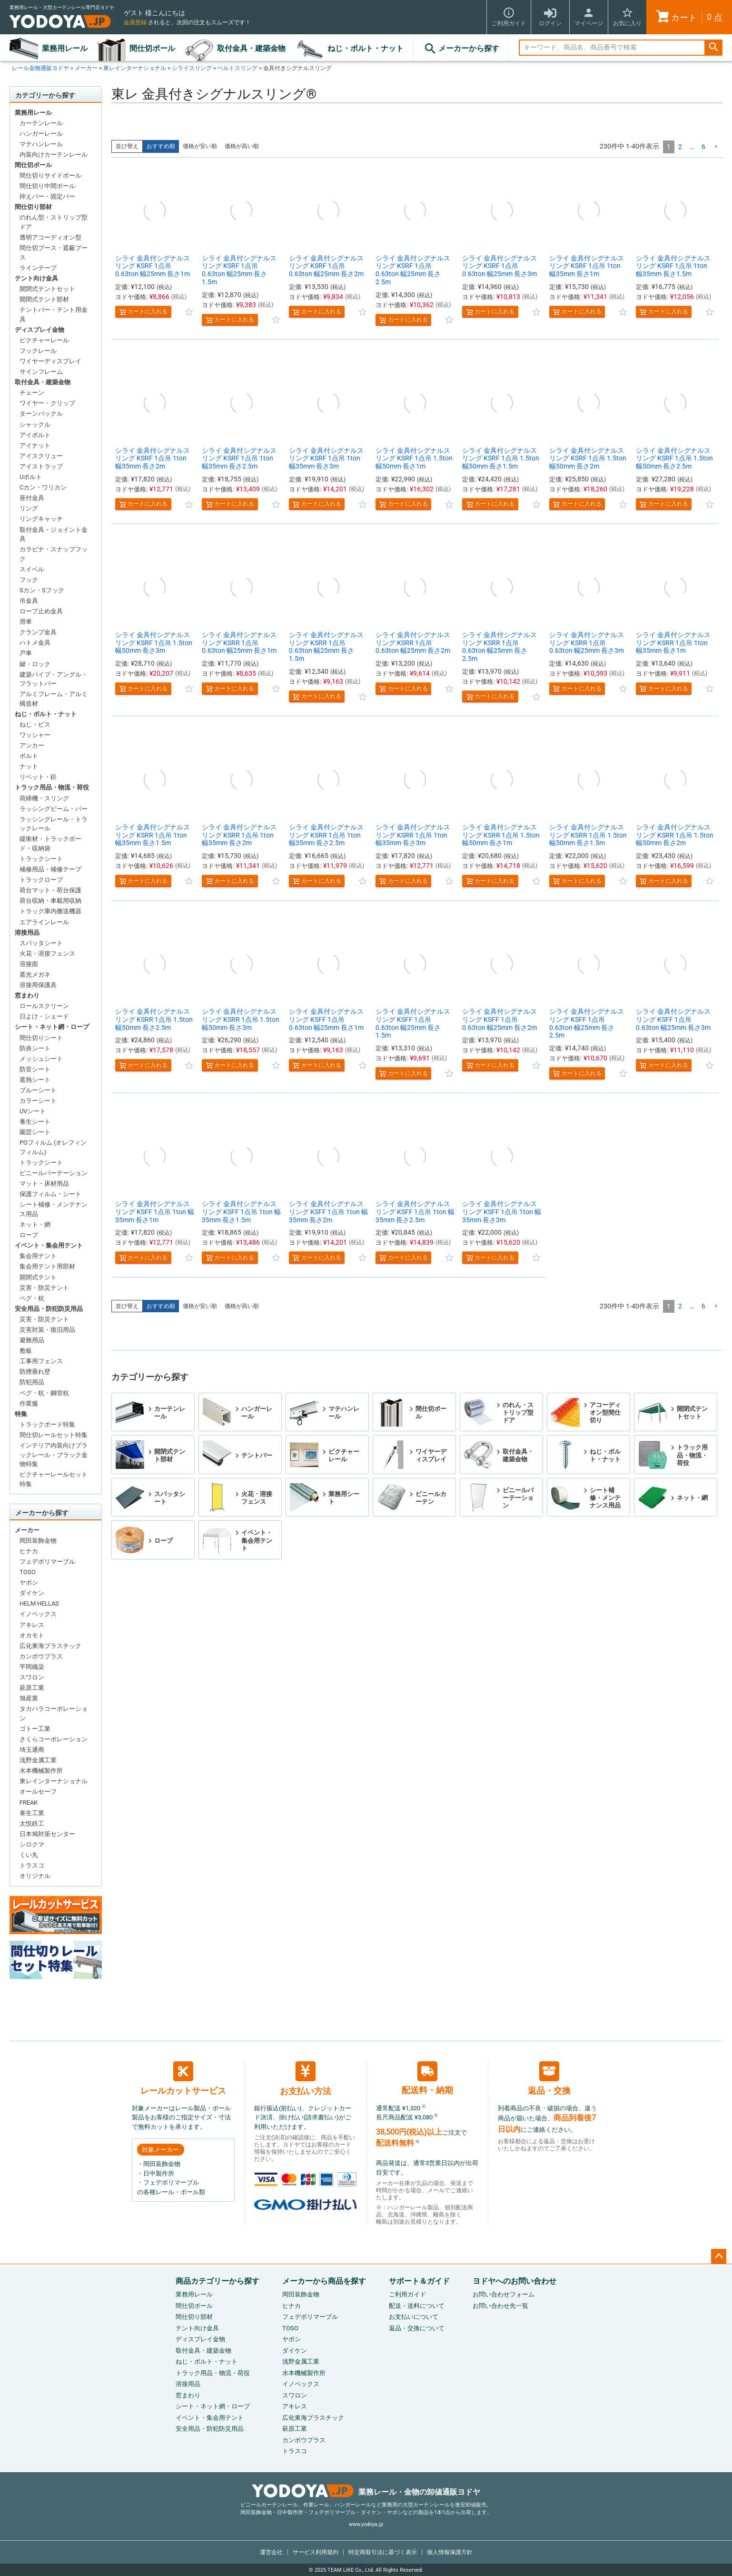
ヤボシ (29, 1582)
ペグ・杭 (32, 1298)
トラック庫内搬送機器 (50, 911)
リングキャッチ (41, 518)
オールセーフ (38, 1791)
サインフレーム (41, 371)
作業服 (29, 1403)
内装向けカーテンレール (54, 154)
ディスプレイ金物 (39, 329)
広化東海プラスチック (50, 1645)
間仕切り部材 (33, 206)
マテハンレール (41, 144)
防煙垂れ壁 (35, 1371)
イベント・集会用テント (49, 1245)
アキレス (32, 1624)
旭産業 (29, 1698)
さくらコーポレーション (54, 1739)
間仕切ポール (152, 48)
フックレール (38, 350)
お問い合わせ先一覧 (500, 2305)
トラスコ (32, 1865)
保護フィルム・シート (50, 1194)
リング (29, 508)
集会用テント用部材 (47, 1266)
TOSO (28, 1572)
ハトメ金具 (35, 642)
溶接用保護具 (38, 984)
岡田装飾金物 (38, 1540)
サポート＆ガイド (419, 2281)
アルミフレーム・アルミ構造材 (54, 698)
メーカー (86, 68)
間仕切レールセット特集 (54, 1434)
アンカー (32, 745)
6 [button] (703, 146)
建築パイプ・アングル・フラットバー (54, 679)
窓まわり (27, 995)
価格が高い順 (242, 146)
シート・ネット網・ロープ (52, 1026)
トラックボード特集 (47, 1424)
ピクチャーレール (44, 340)
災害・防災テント (44, 1287)
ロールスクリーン (44, 1005)
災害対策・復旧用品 (47, 1329)
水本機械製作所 (41, 1770)
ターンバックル (41, 413)
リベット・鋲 (38, 776)
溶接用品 (27, 932)
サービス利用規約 (315, 2552)
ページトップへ (718, 2256)
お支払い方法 (305, 2078)
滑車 (26, 621)
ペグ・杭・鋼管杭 (44, 1393)
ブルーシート (38, 1090)
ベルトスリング (237, 68)
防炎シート (35, 1048)
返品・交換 (549, 2078)
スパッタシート (41, 943)
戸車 (26, 653)
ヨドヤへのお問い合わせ (514, 2281)
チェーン (32, 392)
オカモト (32, 1635)
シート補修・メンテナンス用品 (54, 1209)
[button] (715, 147)
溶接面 (29, 964)
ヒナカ (29, 1551)
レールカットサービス (183, 2078)
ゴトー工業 (35, 1728)
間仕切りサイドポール (50, 175)
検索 (713, 47)
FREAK (29, 1802)
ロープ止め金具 (41, 611)
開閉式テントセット (47, 288)
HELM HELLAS (39, 1603)
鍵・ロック (35, 664)
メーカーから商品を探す (324, 2281)
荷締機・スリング (44, 798)
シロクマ (32, 1844)
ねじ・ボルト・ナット (365, 48)
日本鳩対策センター (47, 1833)
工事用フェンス (41, 1361)
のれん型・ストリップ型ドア (54, 222)
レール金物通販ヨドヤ (40, 68)
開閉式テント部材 (44, 299)
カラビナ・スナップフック (54, 554)
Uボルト (31, 476)
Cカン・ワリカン (43, 487)
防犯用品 (32, 1382)
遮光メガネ (35, 974)
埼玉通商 (32, 1749)
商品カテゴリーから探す (217, 2281)
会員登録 (135, 22)
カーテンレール (41, 123)
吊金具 (29, 600)
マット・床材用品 (44, 1183)
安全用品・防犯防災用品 (49, 1308)
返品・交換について (417, 2328)
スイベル (32, 569)
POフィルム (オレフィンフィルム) (53, 1147)
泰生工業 (32, 1813)
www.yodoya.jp (366, 2524)
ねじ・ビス (35, 724)
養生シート (35, 1121)
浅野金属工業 (38, 1760)
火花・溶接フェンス (47, 953)
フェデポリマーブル (47, 1561)
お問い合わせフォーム (503, 2294)
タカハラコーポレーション (54, 1713)
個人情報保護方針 (450, 2552)
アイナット (35, 445)
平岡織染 (32, 1666)
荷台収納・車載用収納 (50, 900)
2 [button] (680, 146)
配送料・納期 (427, 2078)
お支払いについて (413, 2316)
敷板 (26, 1350)
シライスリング (192, 68)
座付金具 (32, 497)
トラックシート (41, 858)
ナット (29, 766)
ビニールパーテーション (54, 1173)
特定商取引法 (382, 2552)
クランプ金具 (38, 632)
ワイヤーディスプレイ (50, 361)
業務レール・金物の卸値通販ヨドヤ (366, 2491)
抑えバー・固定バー (47, 196)
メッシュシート (41, 1058)
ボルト (29, 755)
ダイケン (32, 1593)
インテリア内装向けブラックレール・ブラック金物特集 (54, 1455)
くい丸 (29, 1854)
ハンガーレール (41, 133)
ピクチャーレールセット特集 (54, 1479)
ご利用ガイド (407, 2294)
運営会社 (271, 2552)
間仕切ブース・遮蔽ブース (54, 252)
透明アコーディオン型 (50, 237)
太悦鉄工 (32, 1823)
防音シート (35, 1069)
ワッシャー (35, 735)
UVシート (33, 1111)
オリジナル (35, 1875)
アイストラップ (41, 466)
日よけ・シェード (44, 1016)
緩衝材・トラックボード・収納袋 (50, 843)
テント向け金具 (36, 278)
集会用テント (38, 1255)
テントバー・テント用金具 (54, 314)
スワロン (32, 1677)
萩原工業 (32, 1687)
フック (29, 579)
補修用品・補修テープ (50, 869)
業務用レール (65, 48)
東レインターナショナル (134, 68)
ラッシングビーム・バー (54, 808)
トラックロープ (41, 879)
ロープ (29, 1234)
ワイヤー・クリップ (47, 403)
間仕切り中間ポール (47, 186)
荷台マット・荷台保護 (50, 890)
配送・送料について (417, 2305)
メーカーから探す (461, 48)
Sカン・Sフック (42, 590)
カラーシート (38, 1100)
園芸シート (35, 1132)
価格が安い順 (200, 146)
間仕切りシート (41, 1037)
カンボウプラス (41, 1656)
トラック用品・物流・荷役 (52, 787)
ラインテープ (38, 267)
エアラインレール (44, 922)
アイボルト (35, 435)
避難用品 (32, 1340)
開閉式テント (38, 1277)
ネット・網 (35, 1224)
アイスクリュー (41, 455)
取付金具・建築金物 (251, 48)
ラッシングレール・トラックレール (54, 824)
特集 (21, 1414)
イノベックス (38, 1613)
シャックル (35, 424)
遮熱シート (35, 1079)
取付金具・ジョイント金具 (54, 534)
